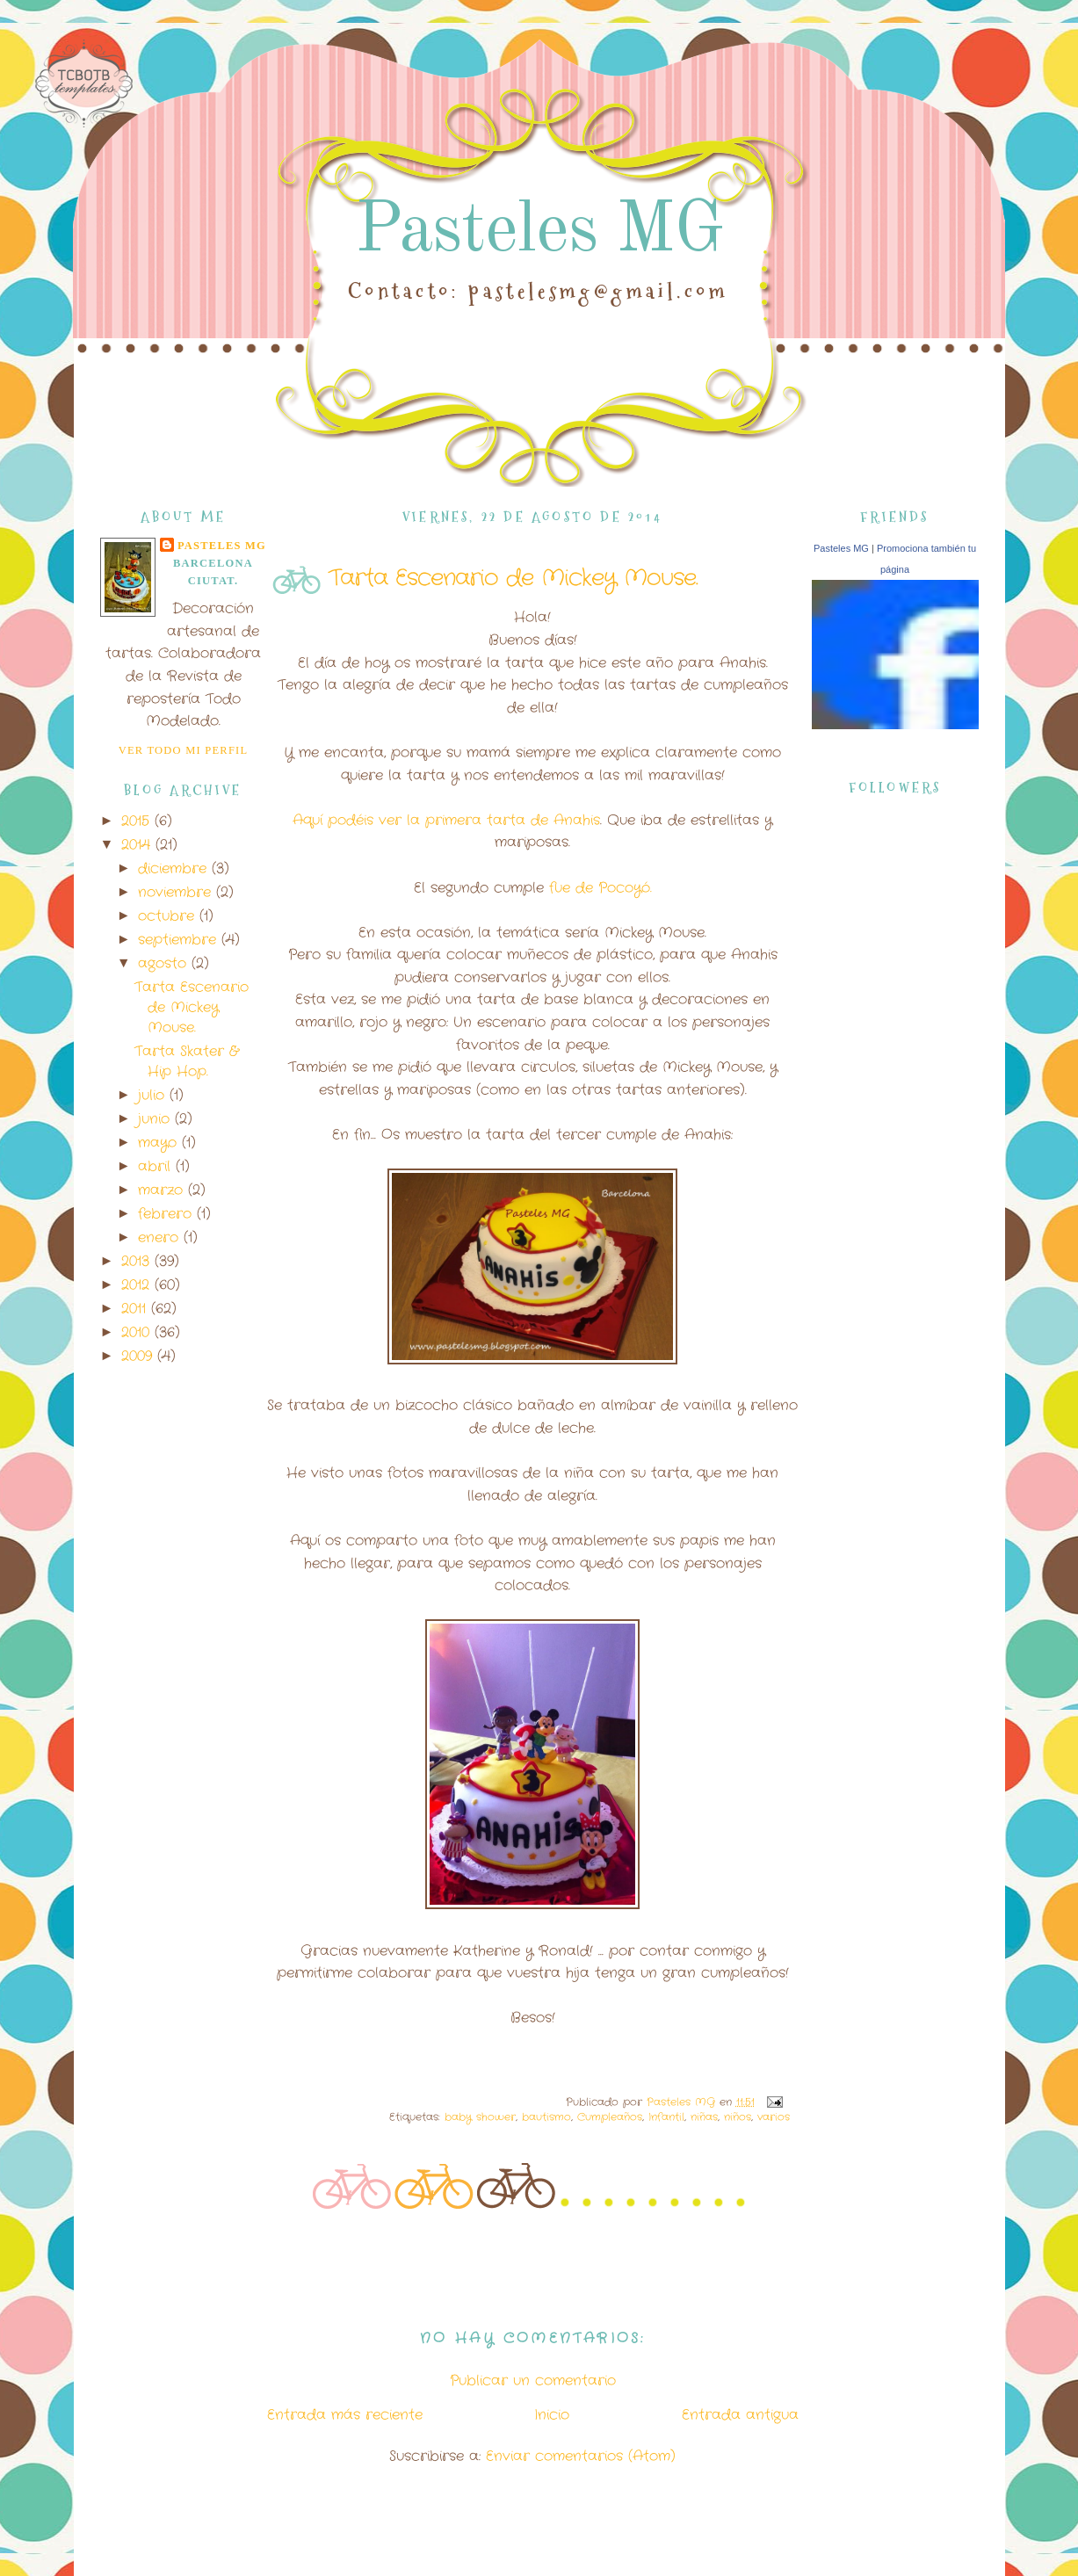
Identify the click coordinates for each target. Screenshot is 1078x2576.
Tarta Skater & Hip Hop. (186, 1061)
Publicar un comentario (533, 2380)
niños (737, 2116)
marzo (163, 1190)
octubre (168, 916)
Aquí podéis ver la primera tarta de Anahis (446, 820)
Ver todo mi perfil (184, 750)
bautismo (546, 2116)
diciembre (175, 868)
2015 (138, 821)
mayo (160, 1142)
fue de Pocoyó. (598, 888)
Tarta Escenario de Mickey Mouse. (191, 1007)
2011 (136, 1309)
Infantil (666, 2116)
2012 (138, 1285)
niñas (704, 2116)
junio (156, 1119)
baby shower (480, 2116)
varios (773, 2116)
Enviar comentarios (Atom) (581, 2456)
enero (161, 1237)
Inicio (551, 2415)
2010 (138, 1332)
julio (154, 1095)
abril (157, 1166)
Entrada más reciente (345, 2415)
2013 (138, 1261)
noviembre (177, 892)
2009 (139, 1356)
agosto (165, 963)
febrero (167, 1214)
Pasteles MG (539, 232)
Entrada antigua (740, 2415)
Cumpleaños (609, 2116)
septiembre (179, 940)
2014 (138, 845)
